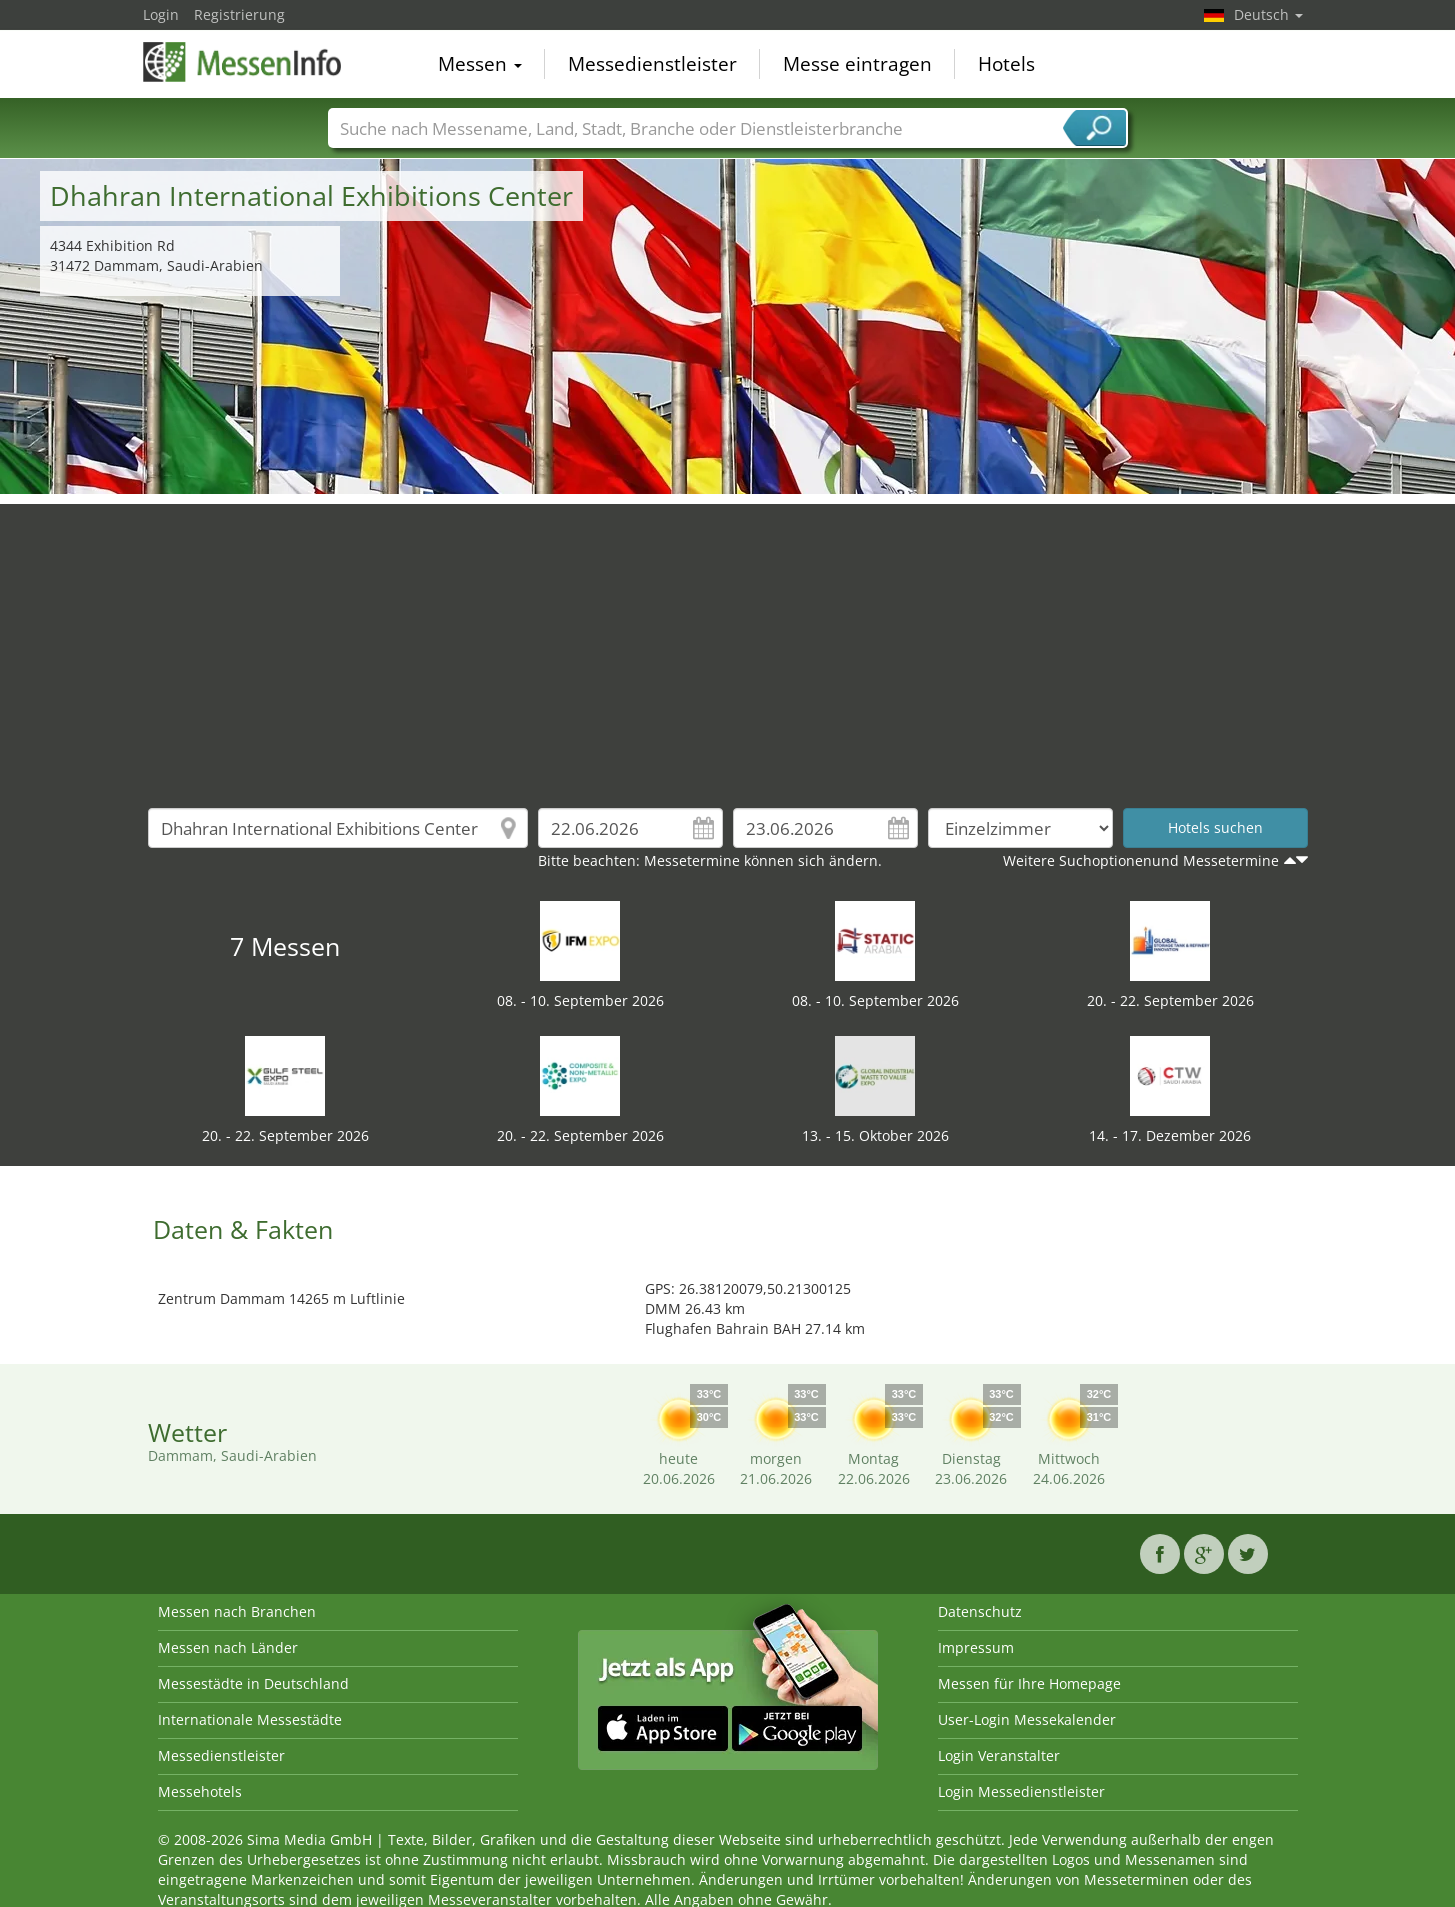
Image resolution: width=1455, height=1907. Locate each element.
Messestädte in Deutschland (253, 1683)
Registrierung (239, 14)
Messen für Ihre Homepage (1029, 1683)
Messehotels (200, 1791)
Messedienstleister (652, 64)
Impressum (976, 1647)
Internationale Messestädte (250, 1719)
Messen (480, 64)
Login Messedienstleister (1021, 1791)
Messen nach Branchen (237, 1611)
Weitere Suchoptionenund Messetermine (1141, 860)
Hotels (1006, 64)
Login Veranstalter (999, 1755)
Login (161, 14)
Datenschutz (980, 1611)
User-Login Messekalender (1027, 1719)
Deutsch (1268, 14)
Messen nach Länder (228, 1647)
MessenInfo (243, 62)
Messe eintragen (857, 64)
